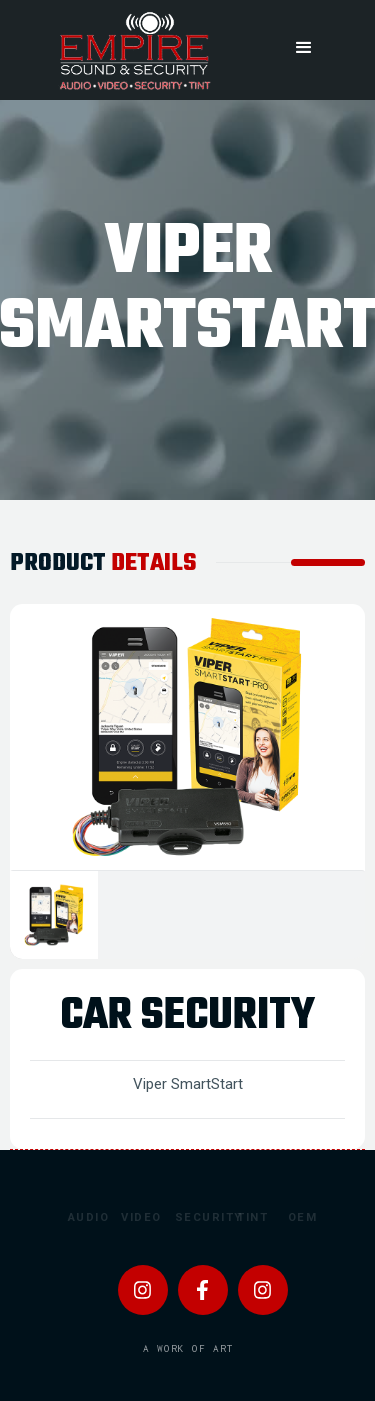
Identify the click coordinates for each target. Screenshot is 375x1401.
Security (186, 1217)
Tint (247, 1217)
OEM (298, 1217)
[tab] (54, 915)
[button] (304, 47)
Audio (78, 1217)
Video (131, 1217)
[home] (133, 50)
